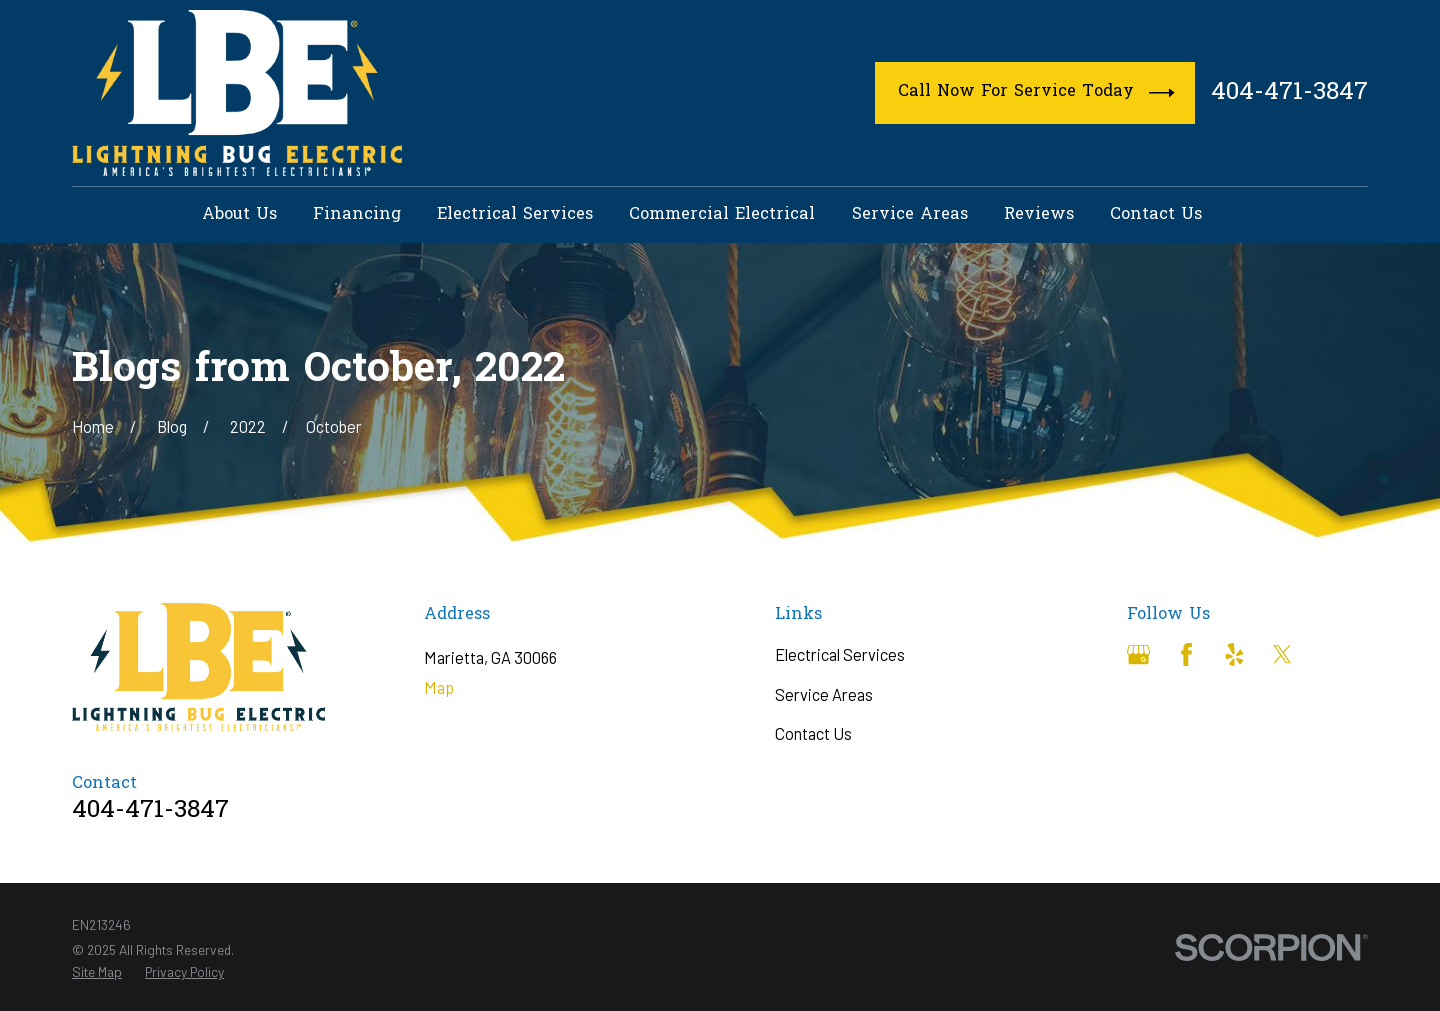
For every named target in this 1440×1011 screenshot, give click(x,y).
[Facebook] (1186, 654)
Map (439, 687)
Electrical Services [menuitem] (515, 215)
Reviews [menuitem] (1039, 215)
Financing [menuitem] (357, 215)
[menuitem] (97, 971)
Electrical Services (840, 654)
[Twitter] (1282, 654)
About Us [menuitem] (239, 215)
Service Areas (824, 694)
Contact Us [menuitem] (1156, 215)
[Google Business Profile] (1138, 654)
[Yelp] (1234, 654)
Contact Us (813, 733)
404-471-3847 (1289, 93)
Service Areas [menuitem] (910, 215)
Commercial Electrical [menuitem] (722, 215)
